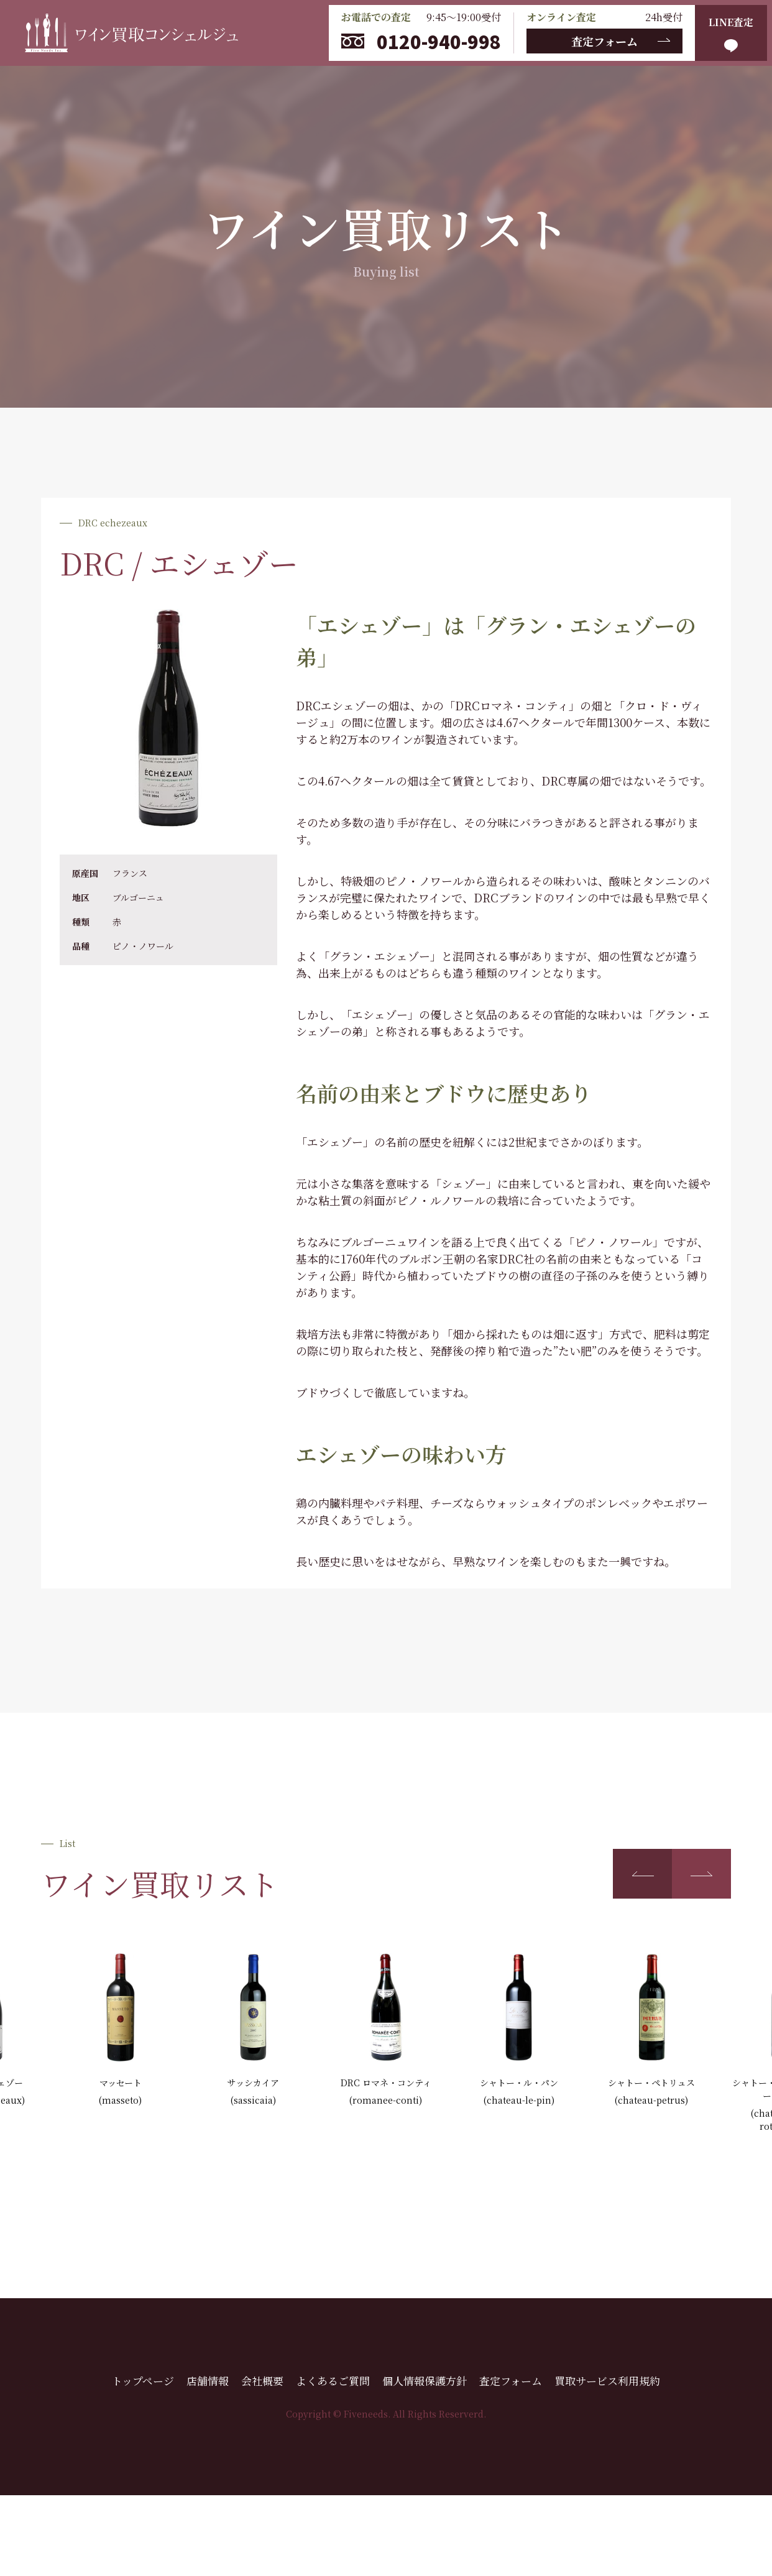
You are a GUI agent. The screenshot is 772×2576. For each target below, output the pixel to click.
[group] (121, 2030)
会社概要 (262, 2380)
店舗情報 (207, 2380)
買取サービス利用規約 (607, 2380)
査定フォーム (604, 41)
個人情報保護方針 (424, 2380)
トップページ (143, 2380)
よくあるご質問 (333, 2380)
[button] (642, 1874)
